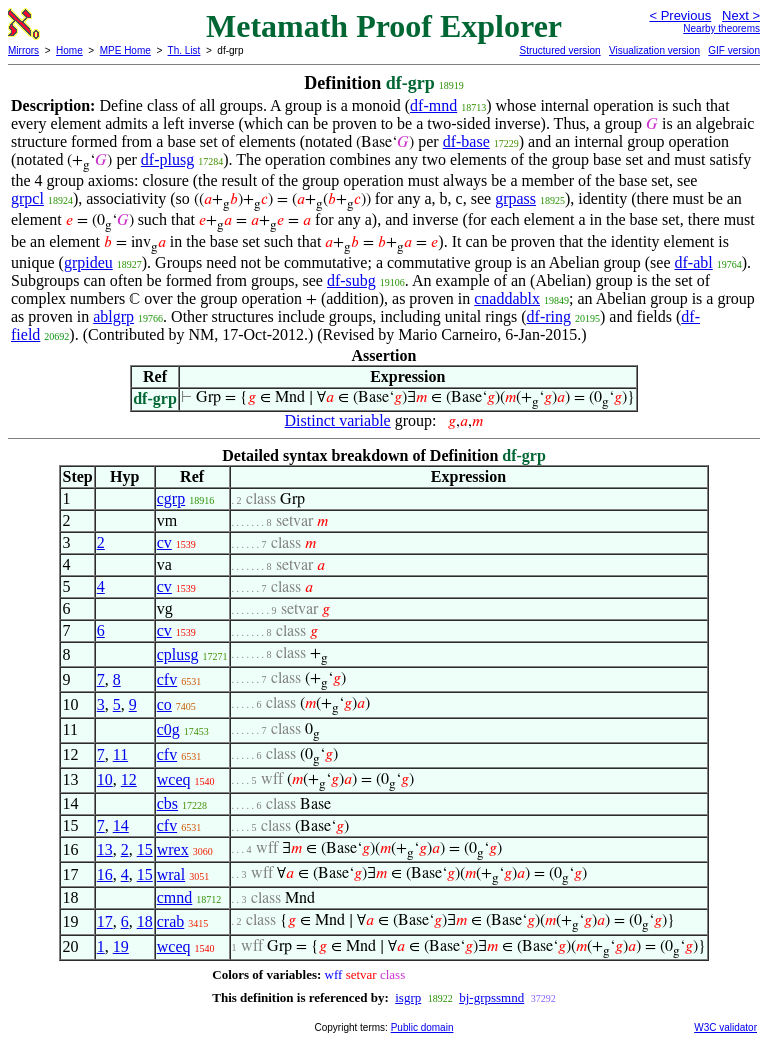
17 (105, 921)
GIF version (734, 50)
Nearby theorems (721, 28)
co (164, 704)
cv (164, 542)
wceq (174, 779)
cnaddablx (507, 298)
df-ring (549, 316)
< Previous (680, 15)
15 (145, 849)
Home (69, 50)
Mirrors (23, 50)
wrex (173, 849)
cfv (167, 679)
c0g (168, 729)
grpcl (27, 198)
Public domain (422, 1027)
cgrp (171, 498)
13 (105, 849)
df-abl (694, 262)
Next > (741, 15)
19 (121, 946)
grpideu (88, 262)
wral (171, 874)
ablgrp (113, 316)
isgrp (408, 997)
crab (171, 921)
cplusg (178, 654)
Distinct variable (338, 420)
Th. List (184, 50)
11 (120, 754)
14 (121, 825)
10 (105, 779)
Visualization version (654, 50)
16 (105, 874)
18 (145, 921)
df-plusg (167, 159)
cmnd (175, 897)
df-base (466, 141)
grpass (515, 198)
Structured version (559, 50)
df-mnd (433, 105)
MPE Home (125, 50)
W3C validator (725, 1027)
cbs (167, 803)
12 (129, 779)
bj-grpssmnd (491, 997)
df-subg (351, 280)
